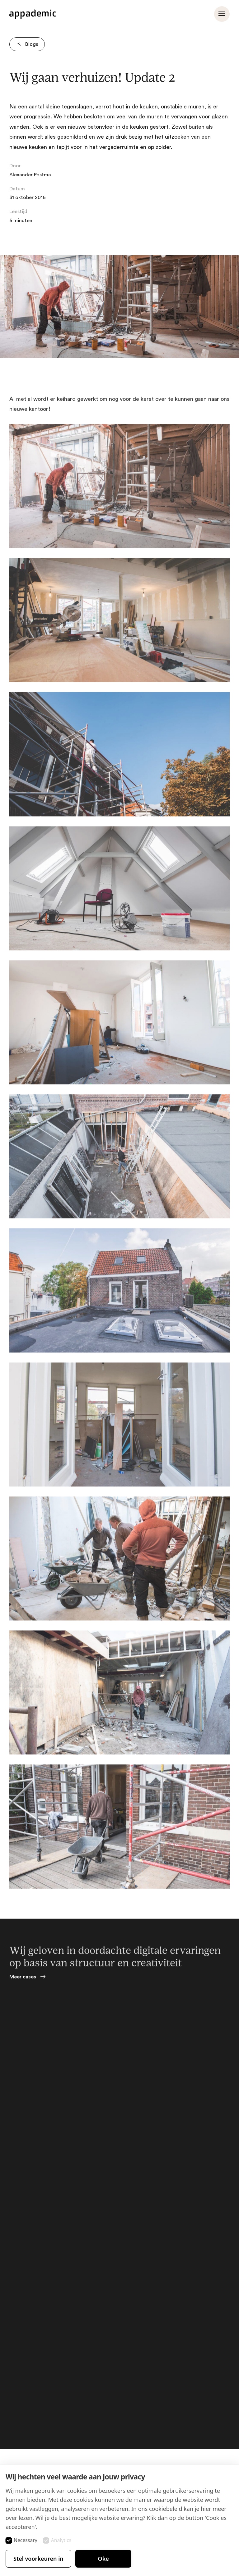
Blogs (26, 44)
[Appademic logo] (32, 14)
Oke (103, 2558)
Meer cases (22, 1976)
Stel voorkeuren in (38, 2558)
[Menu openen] (222, 14)
